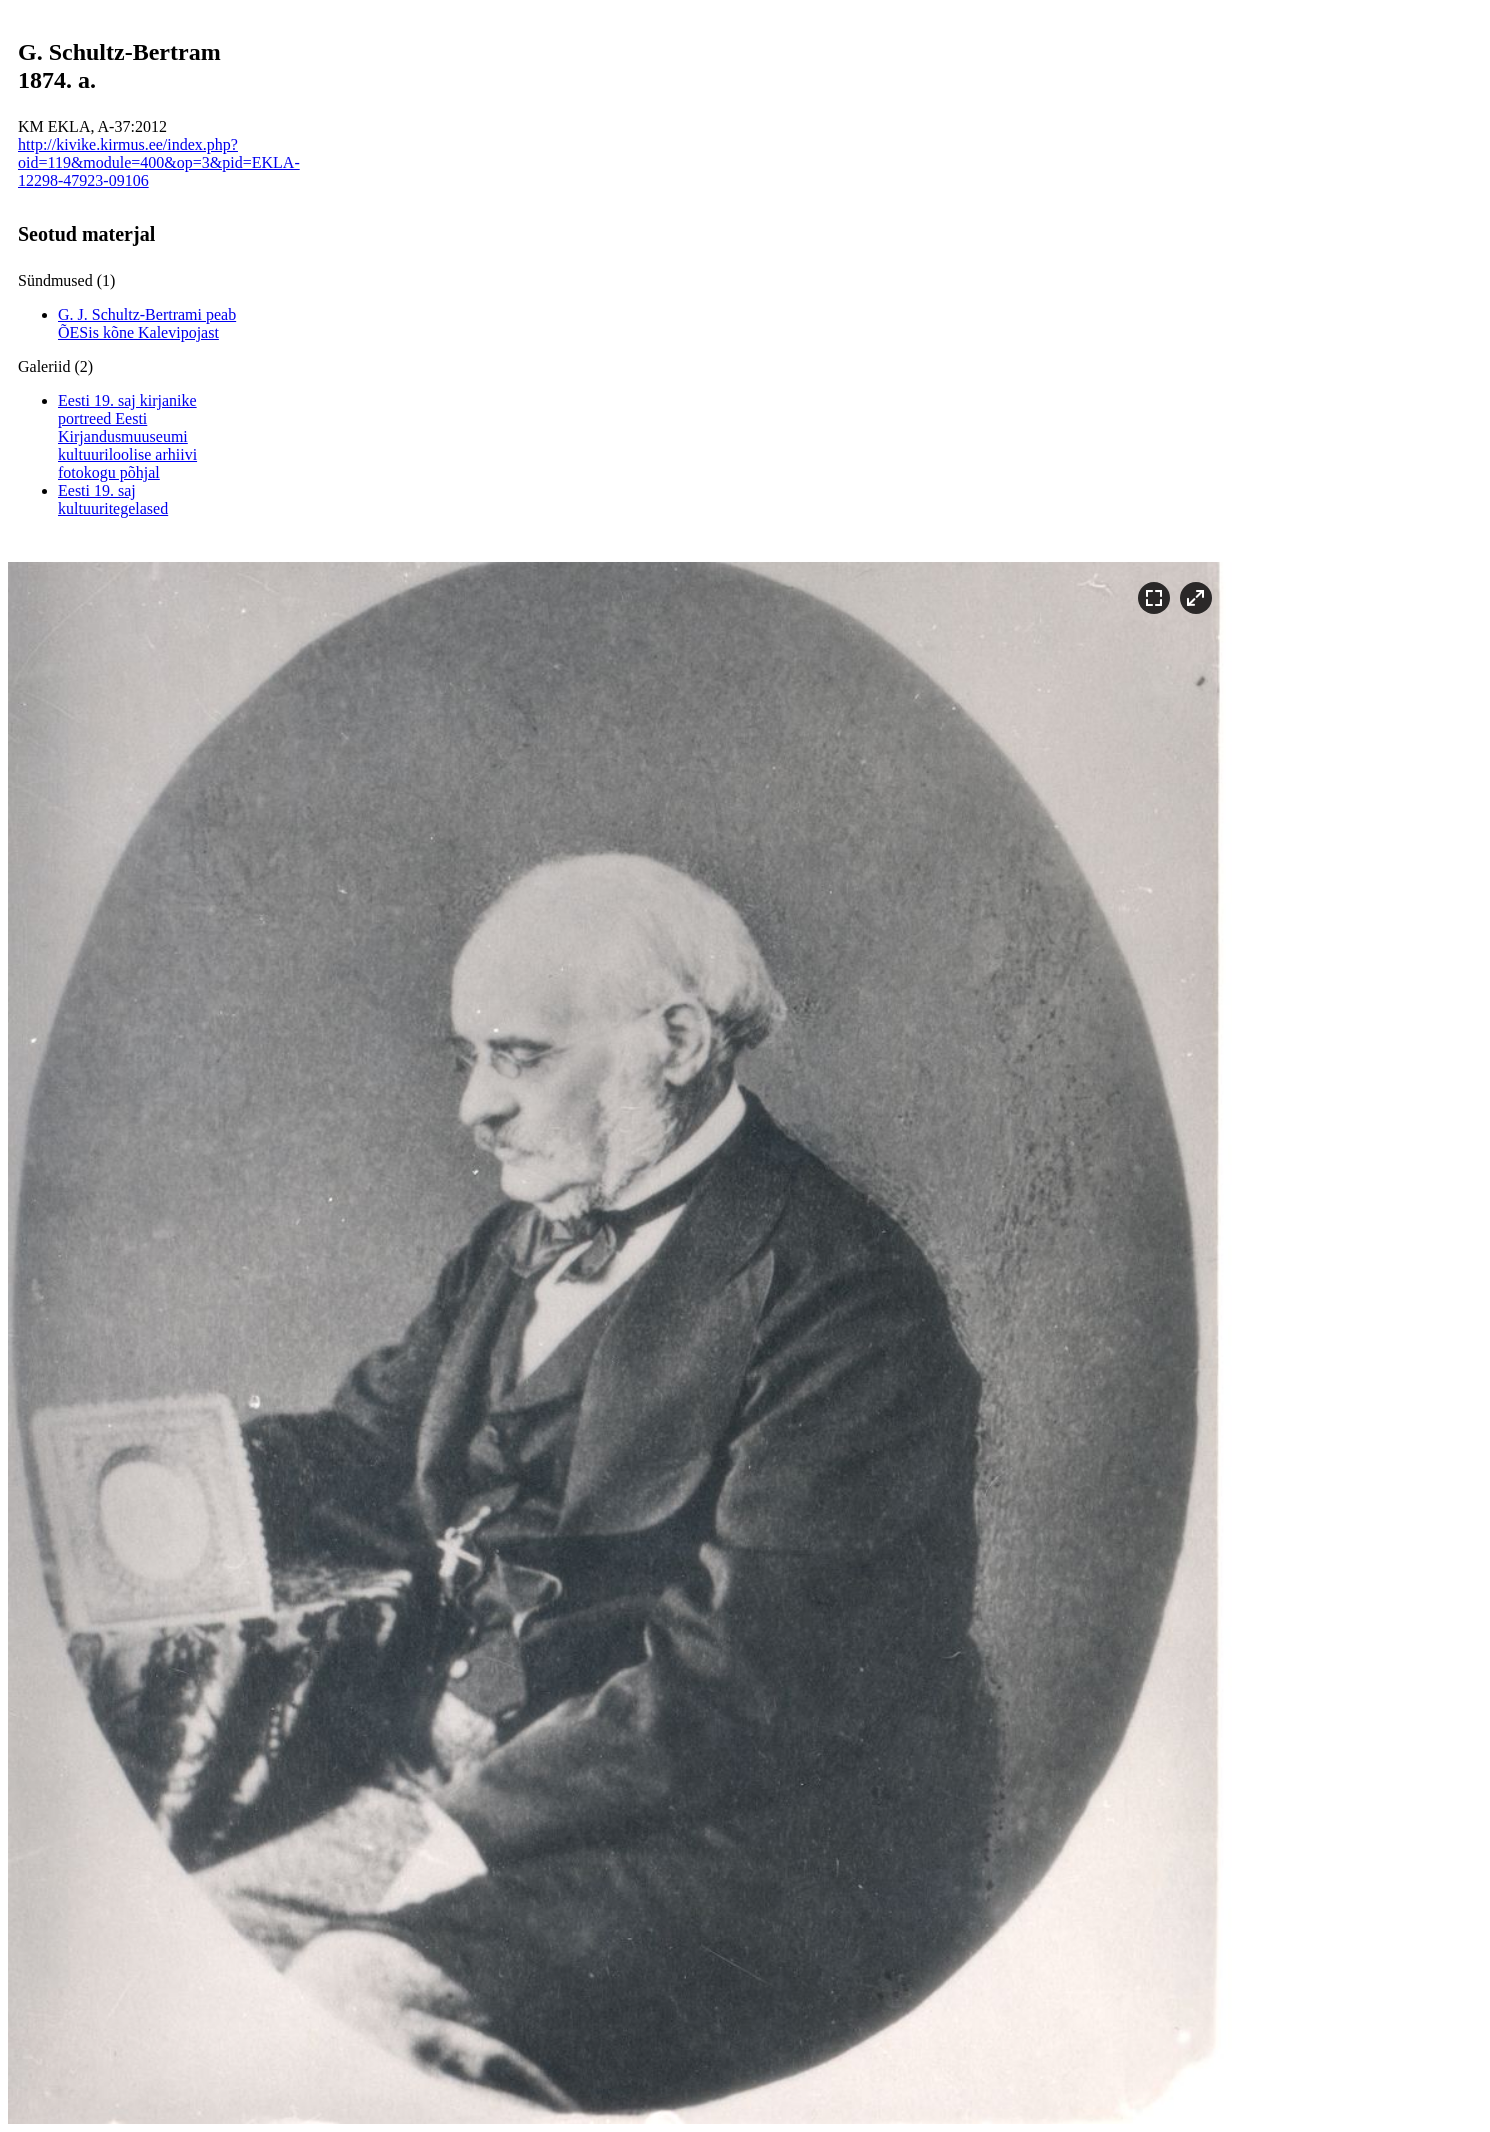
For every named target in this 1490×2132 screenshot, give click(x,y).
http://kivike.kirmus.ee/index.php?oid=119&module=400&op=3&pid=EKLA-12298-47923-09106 (159, 162)
